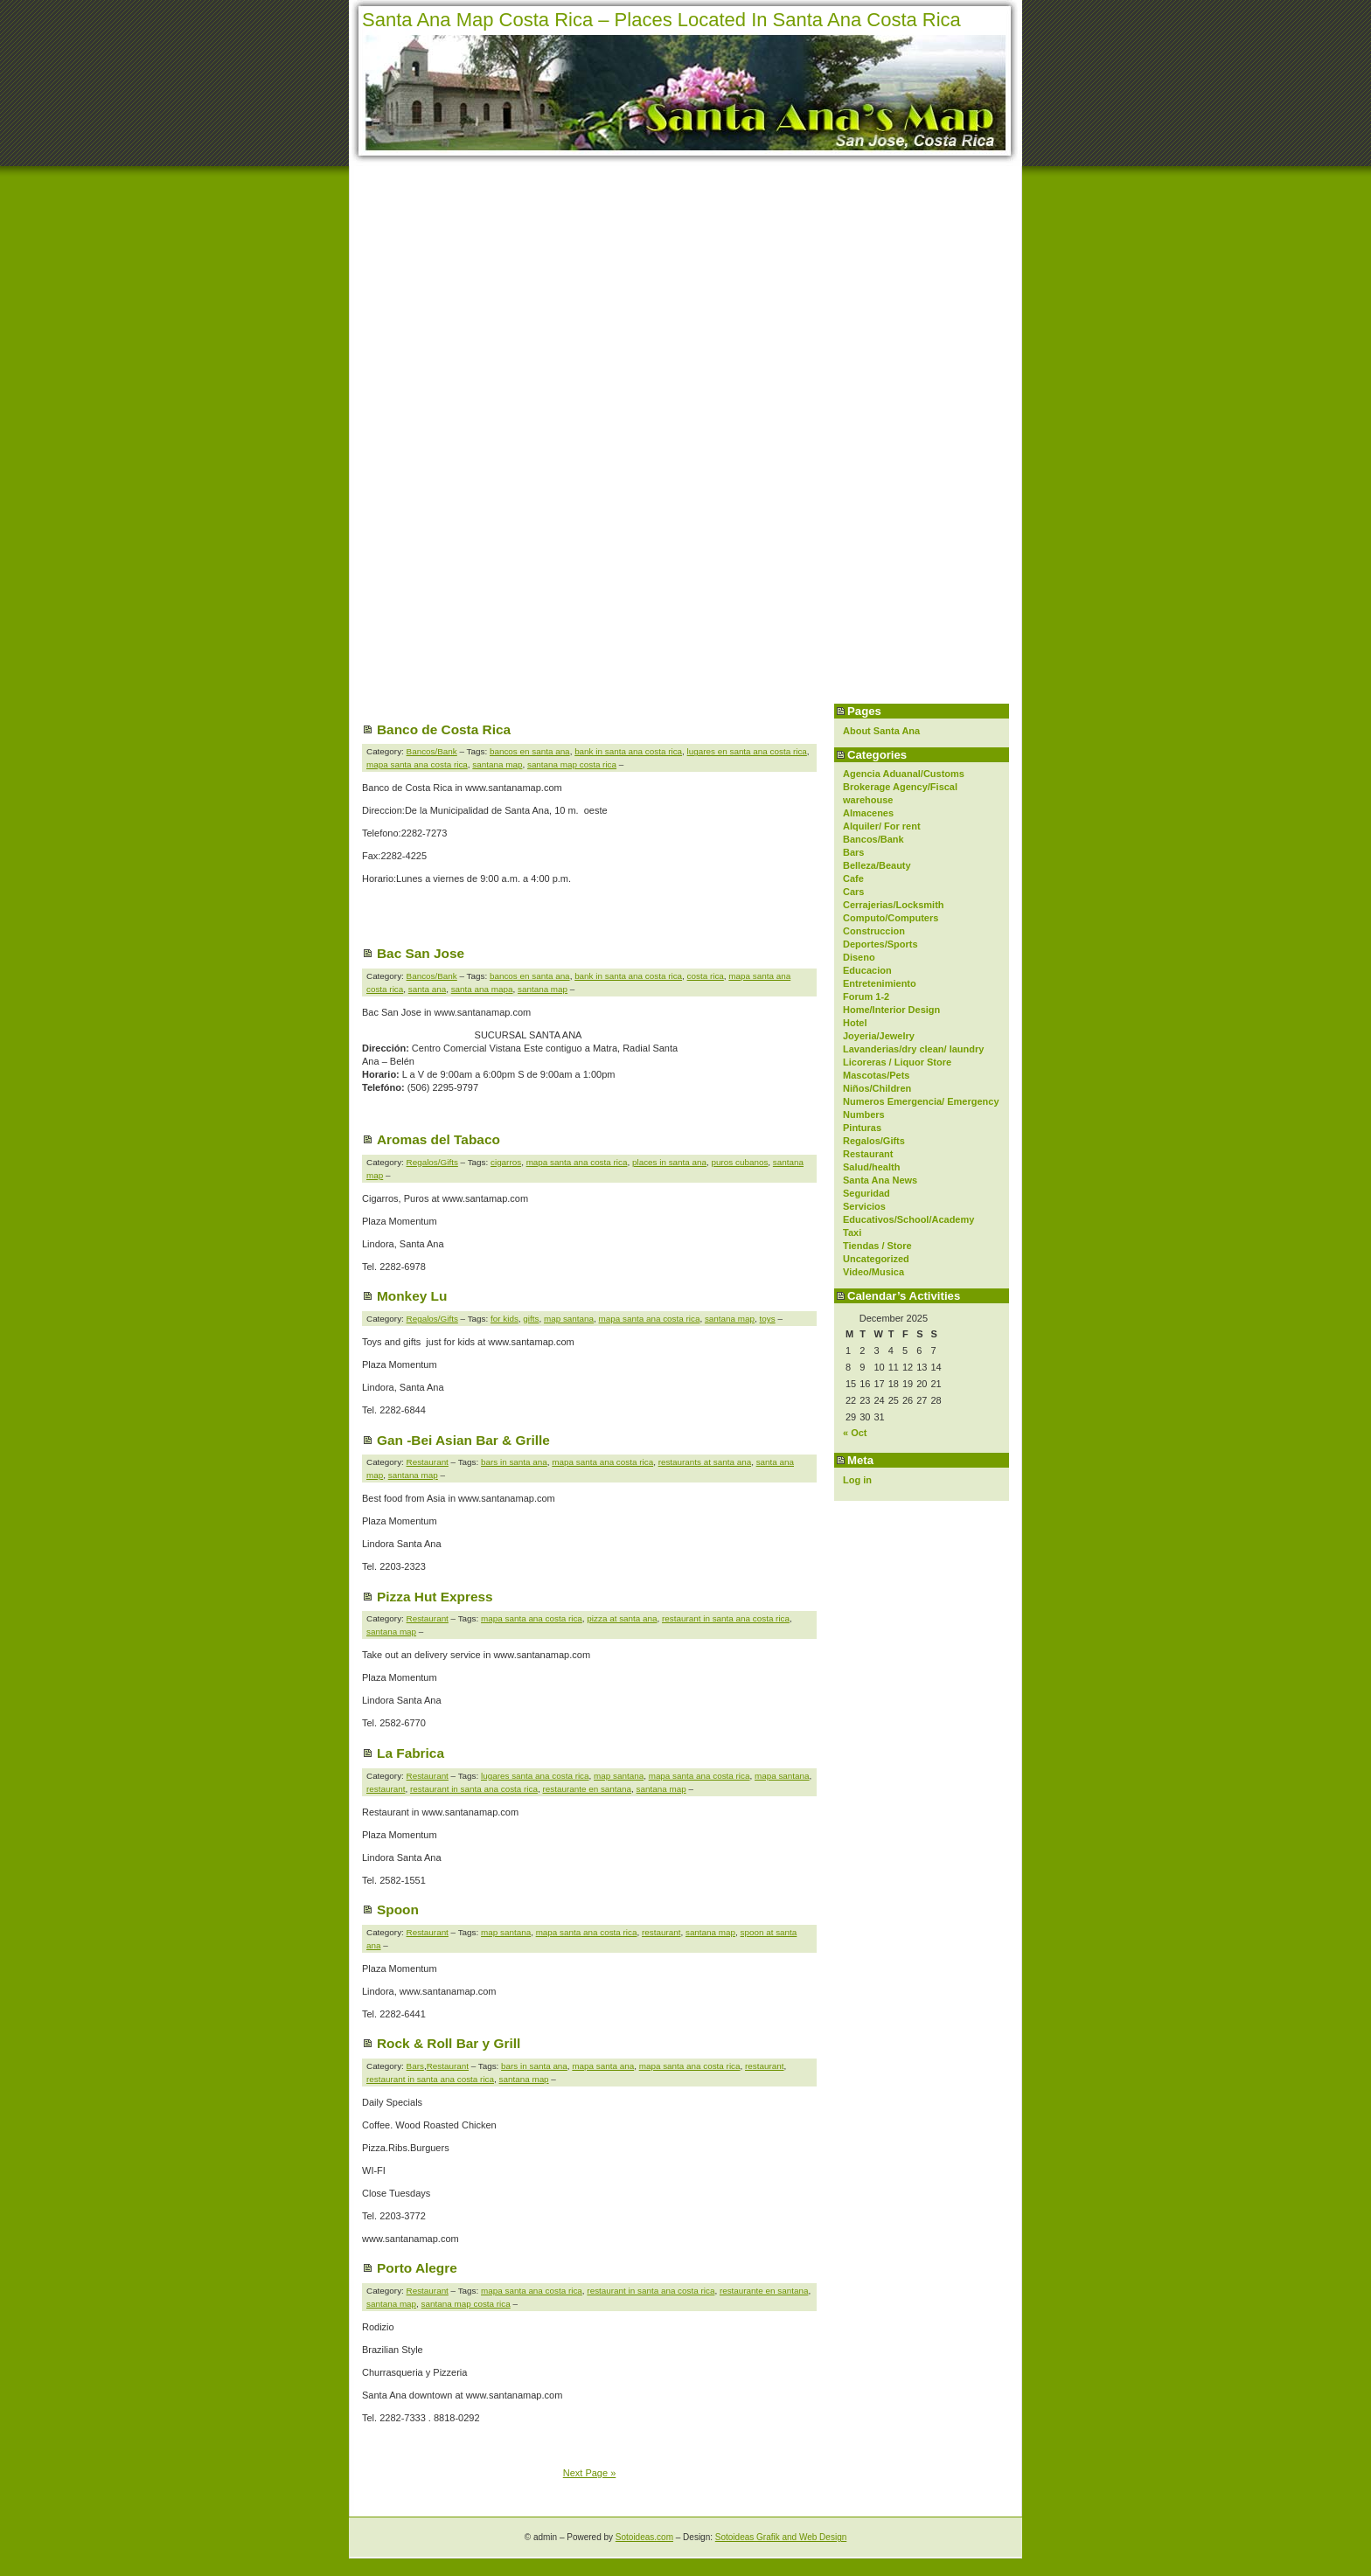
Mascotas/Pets (876, 1075)
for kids (504, 1318)
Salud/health (871, 1167)
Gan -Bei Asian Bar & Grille (463, 1440)
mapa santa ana (603, 2066)
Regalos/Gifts (874, 1140)
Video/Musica (873, 1272)
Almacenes (868, 813)
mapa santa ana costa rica (417, 764)
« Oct (855, 1432)
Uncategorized (876, 1258)
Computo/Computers (890, 918)
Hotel (855, 1022)
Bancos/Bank (873, 839)
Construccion (874, 931)
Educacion (867, 970)
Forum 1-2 (866, 996)
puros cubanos (740, 1162)
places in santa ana (669, 1162)
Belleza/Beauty (877, 865)
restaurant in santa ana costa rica (726, 1618)
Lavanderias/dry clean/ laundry (913, 1049)
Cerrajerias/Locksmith (893, 904)
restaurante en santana (586, 1789)
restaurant (385, 1789)
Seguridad (866, 1193)
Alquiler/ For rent (882, 826)
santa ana (427, 989)
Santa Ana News (880, 1180)
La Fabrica (410, 1753)
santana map (497, 764)
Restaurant (868, 1154)
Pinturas (862, 1127)
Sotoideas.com (644, 2537)
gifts (531, 1318)
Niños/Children (877, 1088)
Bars (853, 852)
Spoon (398, 1909)
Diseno (859, 957)
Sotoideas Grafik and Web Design (780, 2537)
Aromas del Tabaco (438, 1139)
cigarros (506, 1162)
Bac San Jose (420, 953)
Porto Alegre (417, 2267)
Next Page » (589, 2473)
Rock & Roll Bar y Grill (448, 2043)
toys (768, 1318)
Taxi (852, 1232)
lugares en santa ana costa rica (747, 751)
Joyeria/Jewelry (879, 1036)
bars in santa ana (514, 1462)
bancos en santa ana (530, 751)
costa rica (705, 976)
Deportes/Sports (880, 944)
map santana (569, 1318)
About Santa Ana (881, 731)
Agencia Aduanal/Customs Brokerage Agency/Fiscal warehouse (903, 786)
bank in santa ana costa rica (628, 751)
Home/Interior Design (891, 1009)
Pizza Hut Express (435, 1596)
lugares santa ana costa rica (535, 1776)
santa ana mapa (482, 989)
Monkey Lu (412, 1295)
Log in (857, 1480)
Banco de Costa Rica (444, 729)
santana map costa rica (571, 764)
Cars (853, 891)
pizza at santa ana (622, 1618)
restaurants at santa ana (705, 1462)
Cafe (853, 878)
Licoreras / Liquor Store (897, 1062)
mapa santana (782, 1776)
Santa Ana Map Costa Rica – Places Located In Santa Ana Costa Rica (661, 20)
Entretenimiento (879, 983)
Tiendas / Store (877, 1245)
